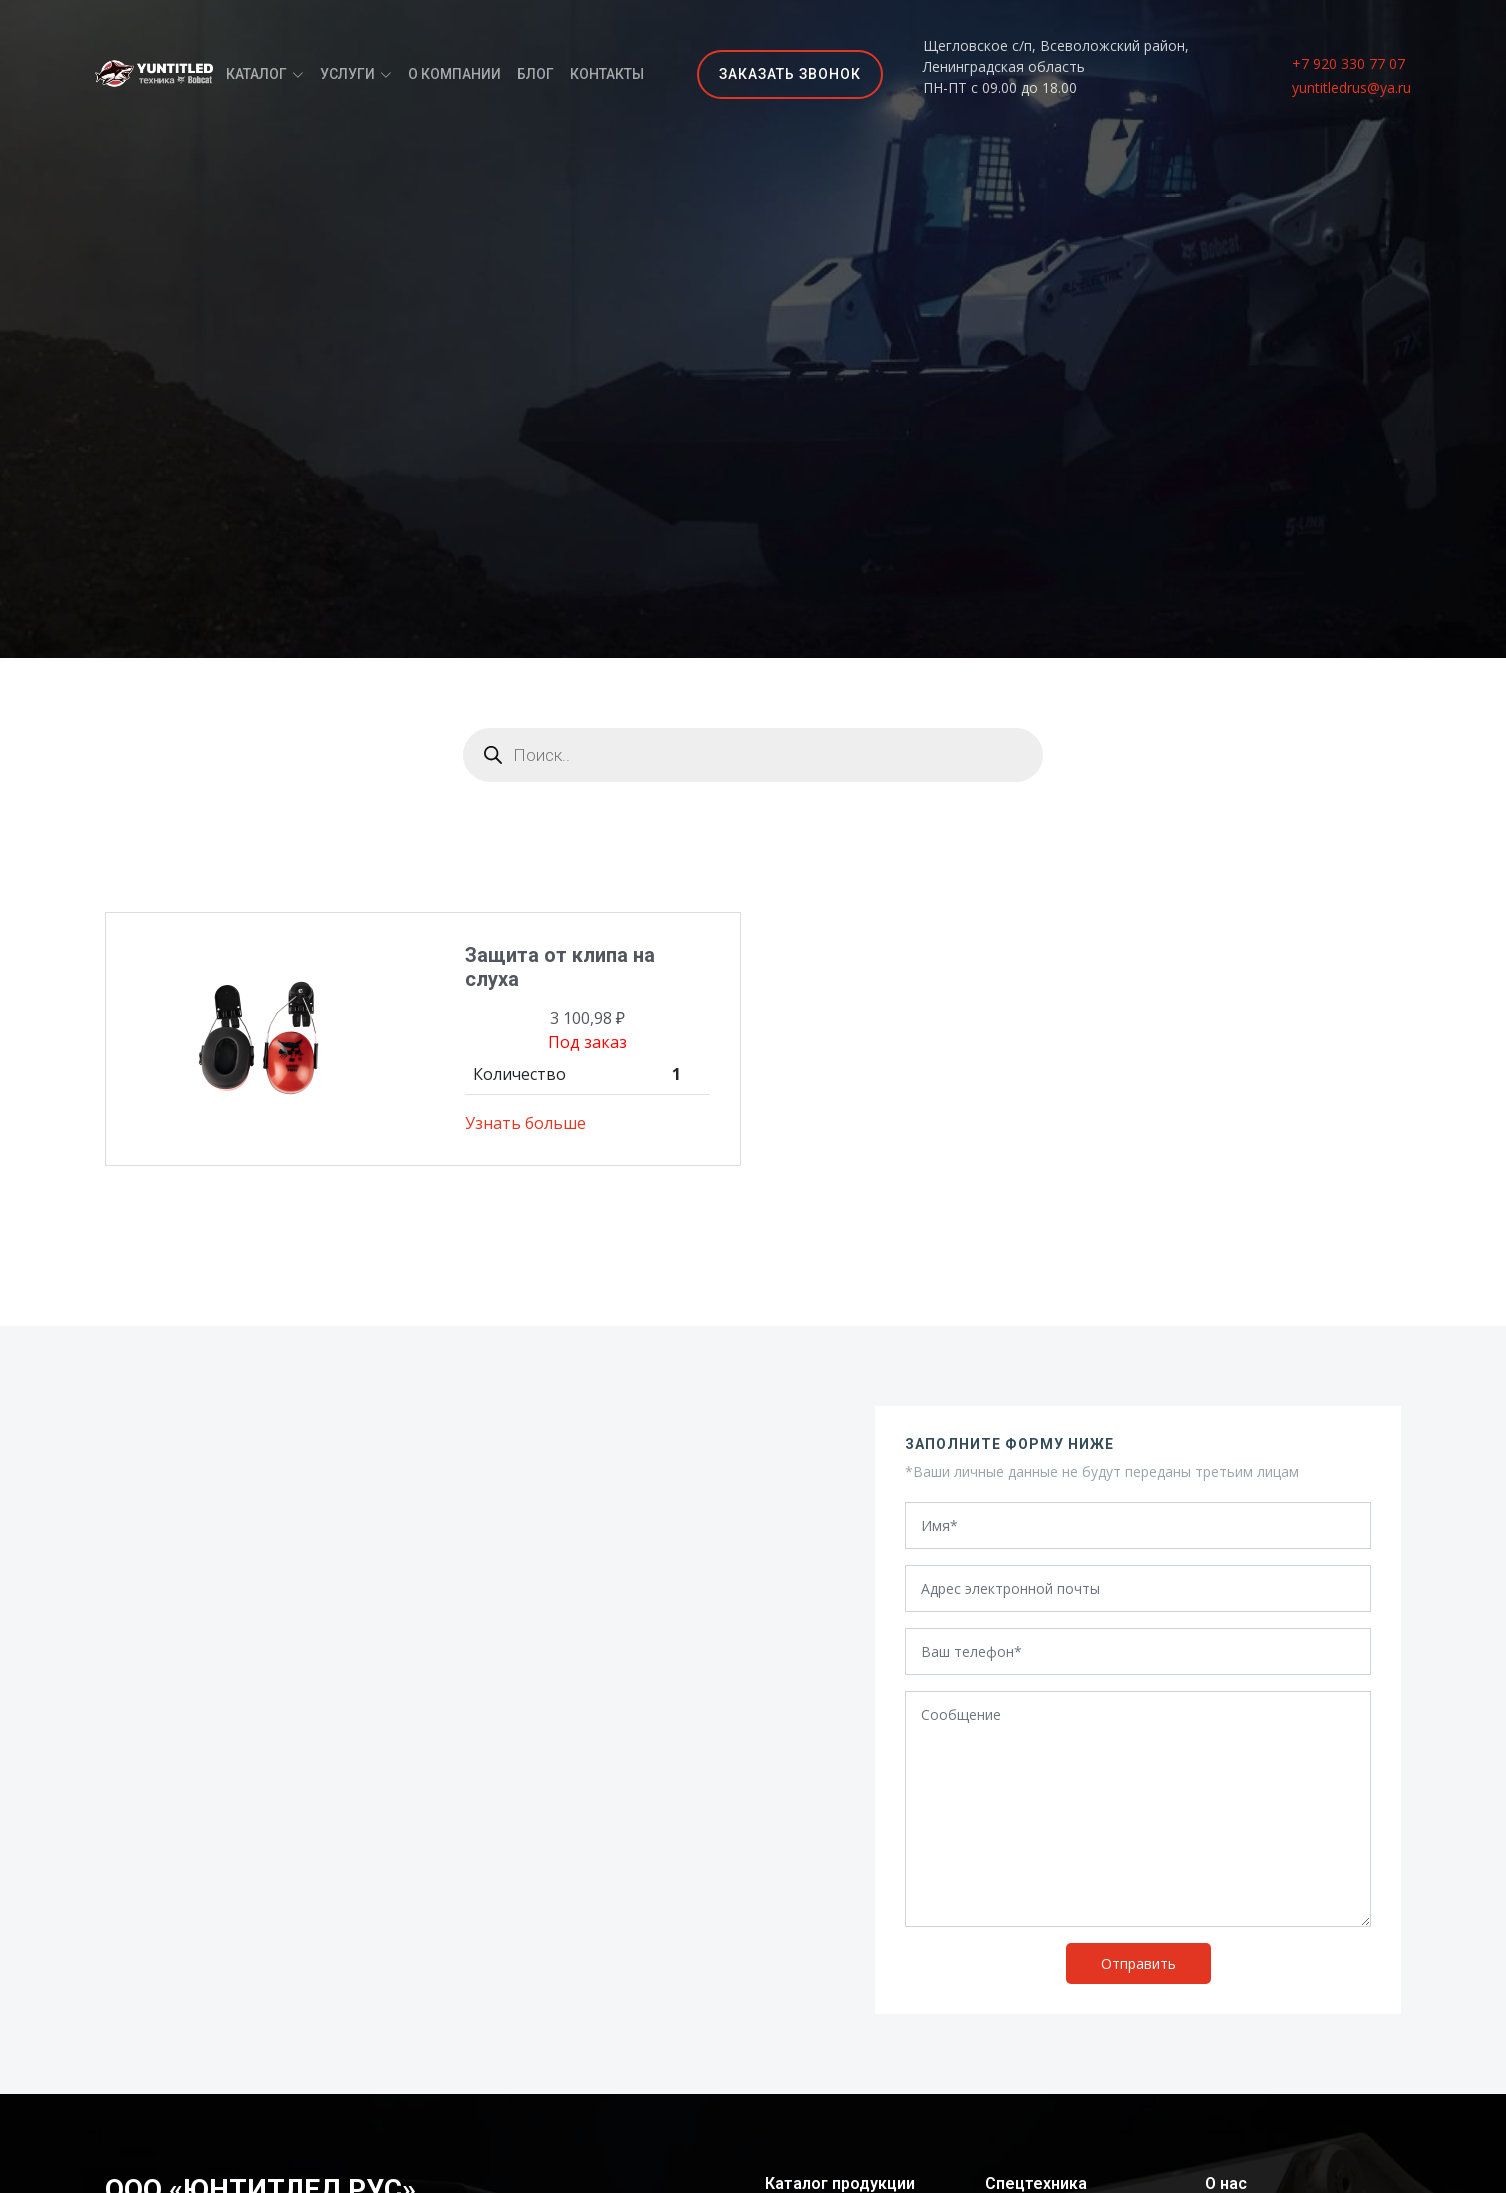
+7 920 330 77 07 (1348, 63)
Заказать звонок (790, 74)
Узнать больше (525, 1123)
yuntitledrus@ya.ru (1351, 87)
